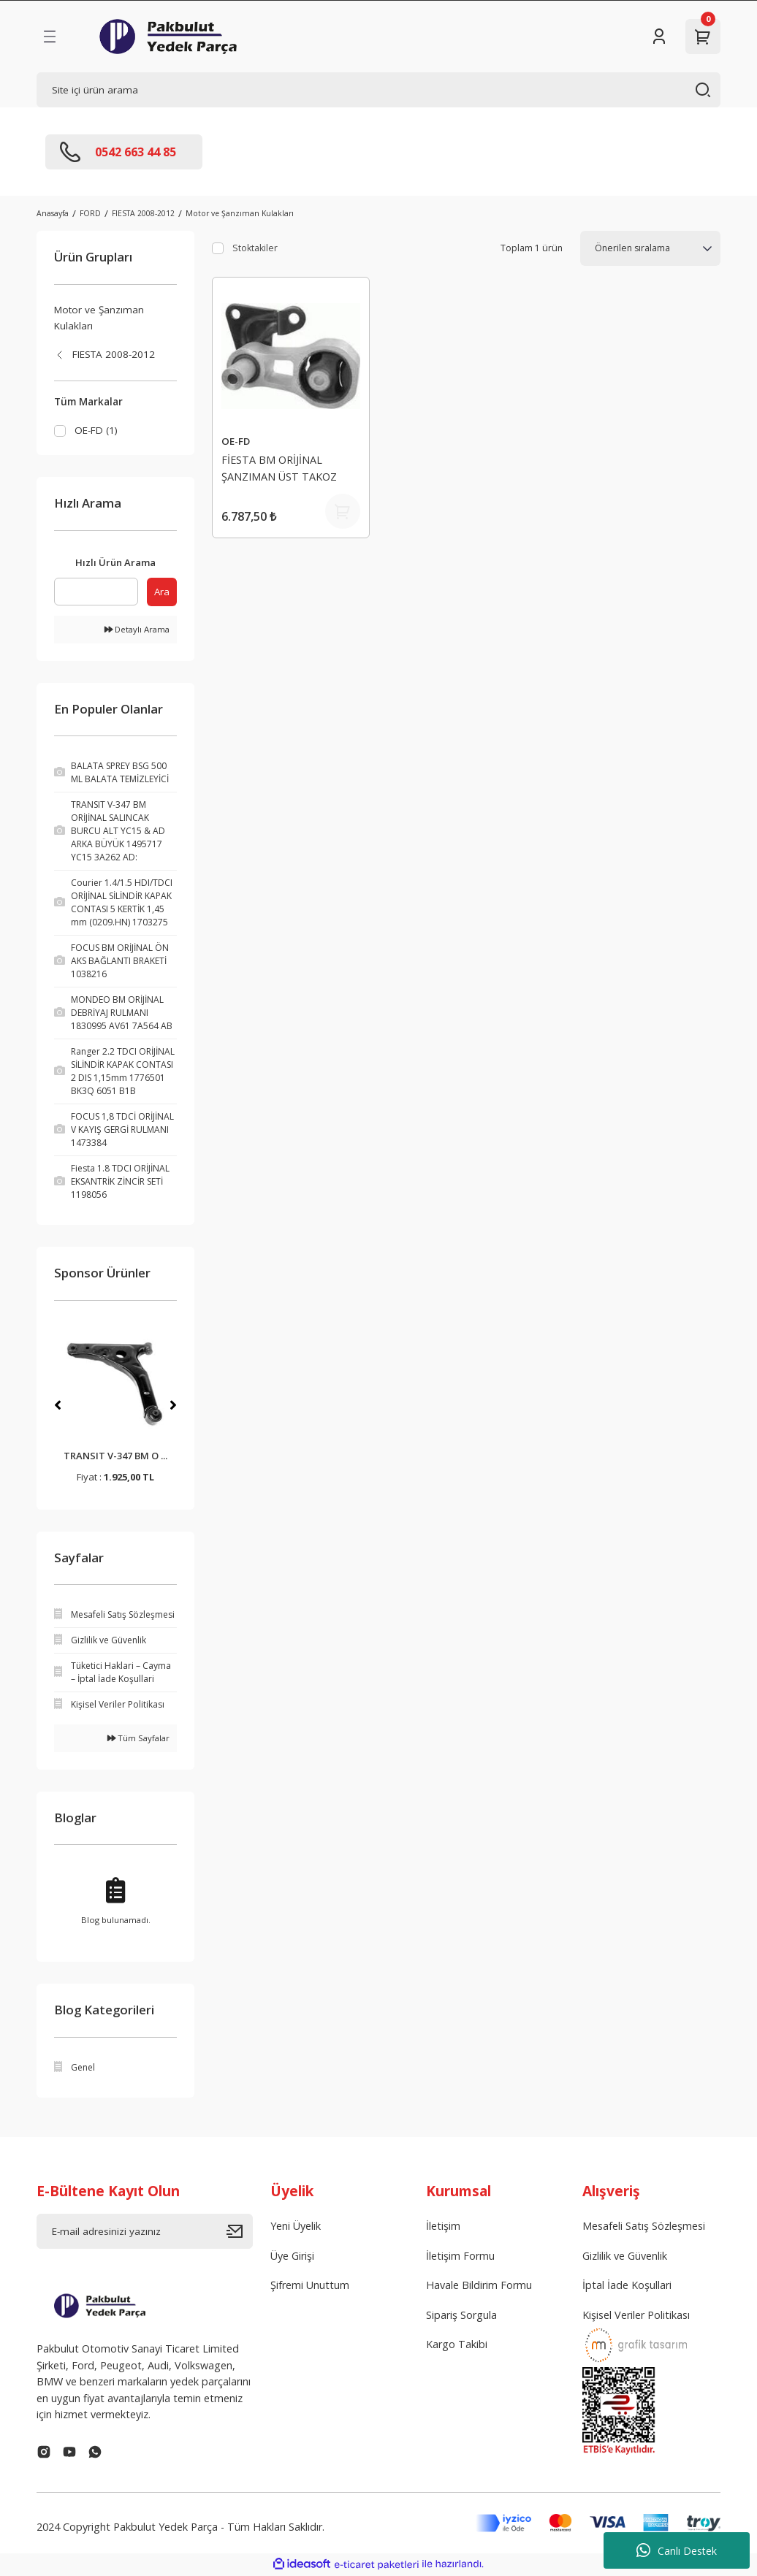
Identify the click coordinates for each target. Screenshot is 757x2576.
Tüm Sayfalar (138, 1739)
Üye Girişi (292, 2256)
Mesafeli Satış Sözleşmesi (643, 2227)
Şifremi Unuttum (309, 2286)
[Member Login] (659, 36)
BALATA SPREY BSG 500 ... (115, 1457)
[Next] (173, 1406)
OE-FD (235, 441)
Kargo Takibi (456, 2346)
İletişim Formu (460, 2256)
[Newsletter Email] (145, 2232)
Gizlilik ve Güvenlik (624, 2256)
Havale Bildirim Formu (479, 2286)
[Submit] (240, 2232)
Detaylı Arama (137, 630)
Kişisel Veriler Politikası (636, 2316)
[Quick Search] (96, 592)
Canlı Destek (676, 2550)
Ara (162, 592)
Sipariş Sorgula (461, 2316)
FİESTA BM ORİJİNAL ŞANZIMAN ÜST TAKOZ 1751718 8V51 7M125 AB (281, 470)
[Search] (378, 89)
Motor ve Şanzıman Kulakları (240, 213)
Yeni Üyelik (295, 2227)
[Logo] (168, 36)
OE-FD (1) (96, 430)
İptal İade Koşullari (627, 2286)
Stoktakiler (255, 248)
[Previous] (57, 1406)
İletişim (443, 2227)
